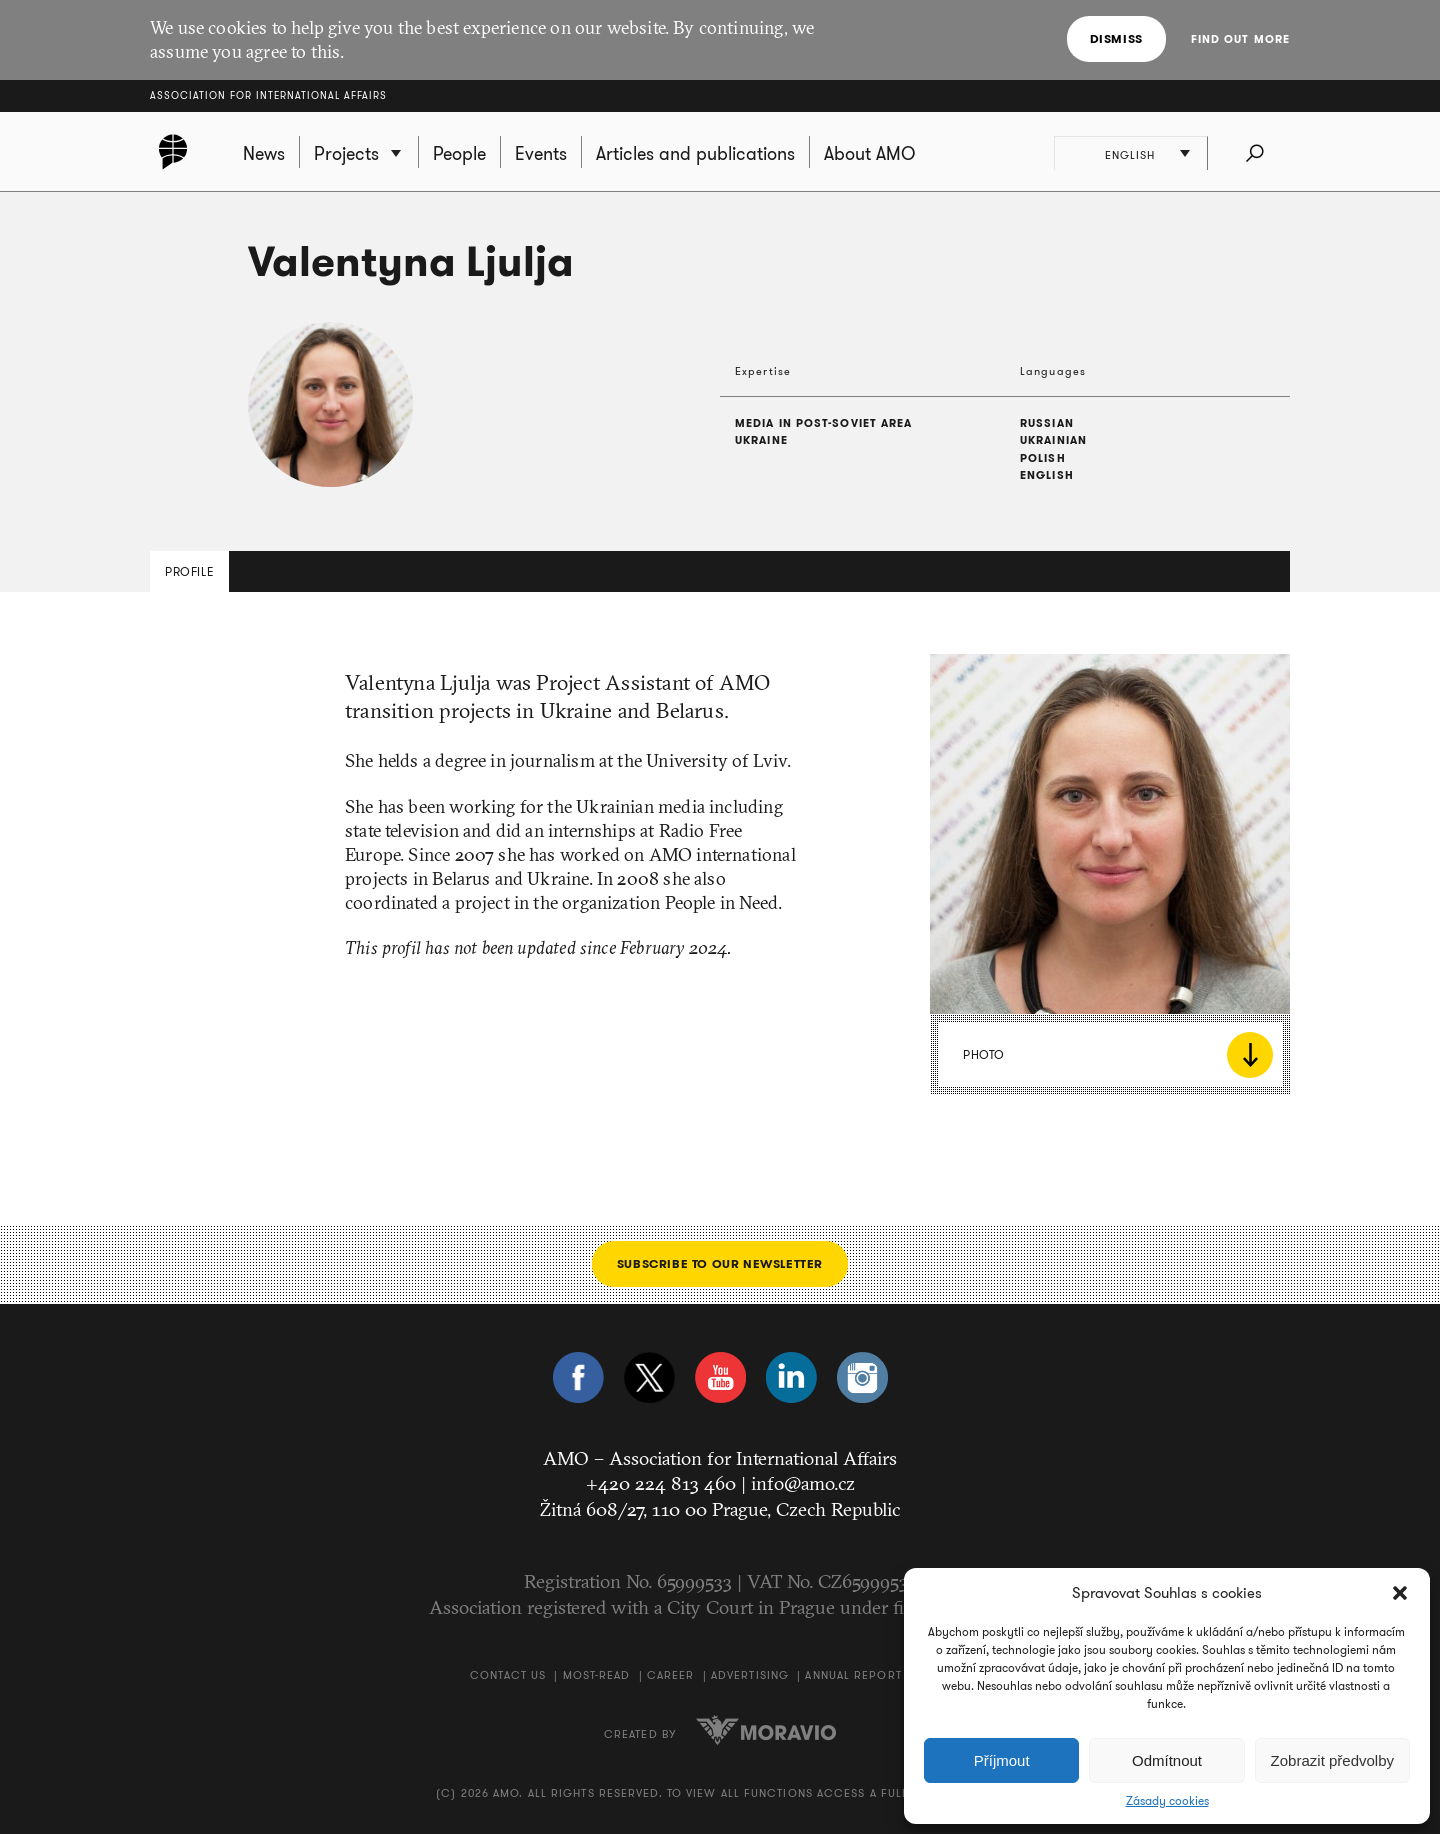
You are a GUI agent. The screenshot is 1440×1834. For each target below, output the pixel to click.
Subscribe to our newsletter (720, 1263)
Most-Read (597, 1675)
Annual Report (853, 1675)
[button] (1400, 1593)
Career (671, 1675)
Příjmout (1002, 1760)
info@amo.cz (803, 1483)
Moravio (766, 1730)
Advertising (750, 1675)
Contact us (508, 1675)
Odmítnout (1167, 1760)
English (1131, 155)
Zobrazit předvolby (1332, 1760)
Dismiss (1116, 38)
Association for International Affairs (268, 95)
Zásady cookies (1167, 1801)
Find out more (1240, 39)
